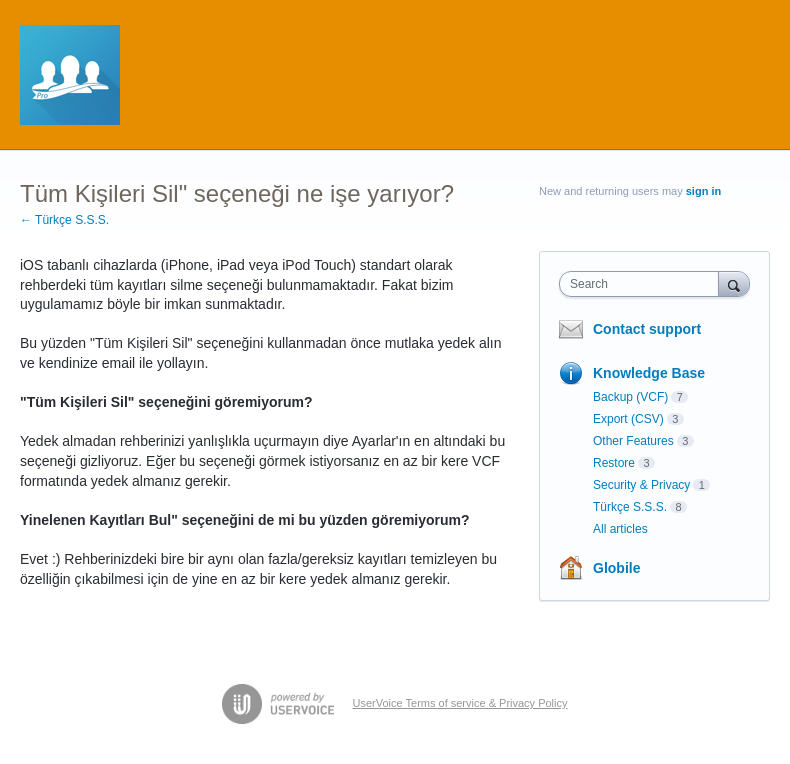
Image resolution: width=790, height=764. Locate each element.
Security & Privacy (641, 485)
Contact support (647, 329)
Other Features (633, 441)
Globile (616, 568)
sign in (703, 191)
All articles (620, 529)
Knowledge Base (649, 373)
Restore (614, 463)
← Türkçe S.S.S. (64, 220)
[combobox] (643, 284)
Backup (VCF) (630, 397)
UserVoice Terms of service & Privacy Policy (460, 703)
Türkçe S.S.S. (630, 507)
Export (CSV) (628, 419)
